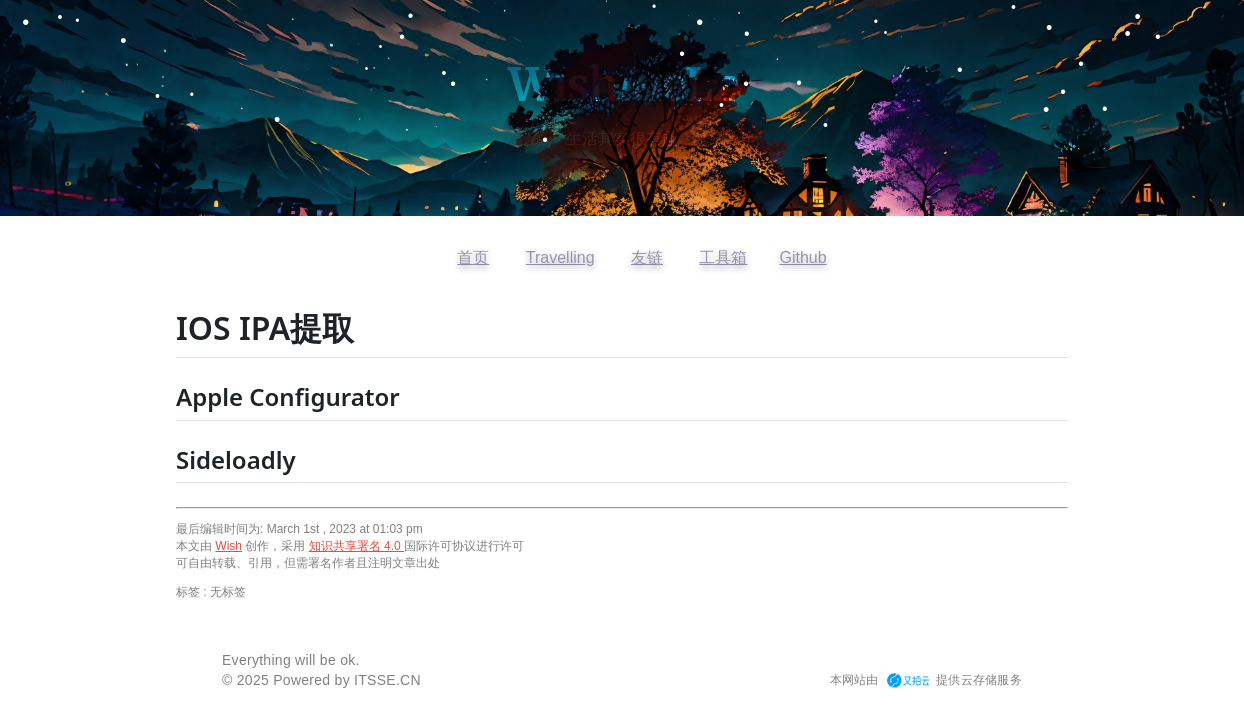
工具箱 (723, 257)
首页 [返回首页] (473, 257)
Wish (228, 546)
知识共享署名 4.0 (356, 546)
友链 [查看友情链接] (647, 257)
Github (802, 257)
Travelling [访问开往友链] (560, 257)
